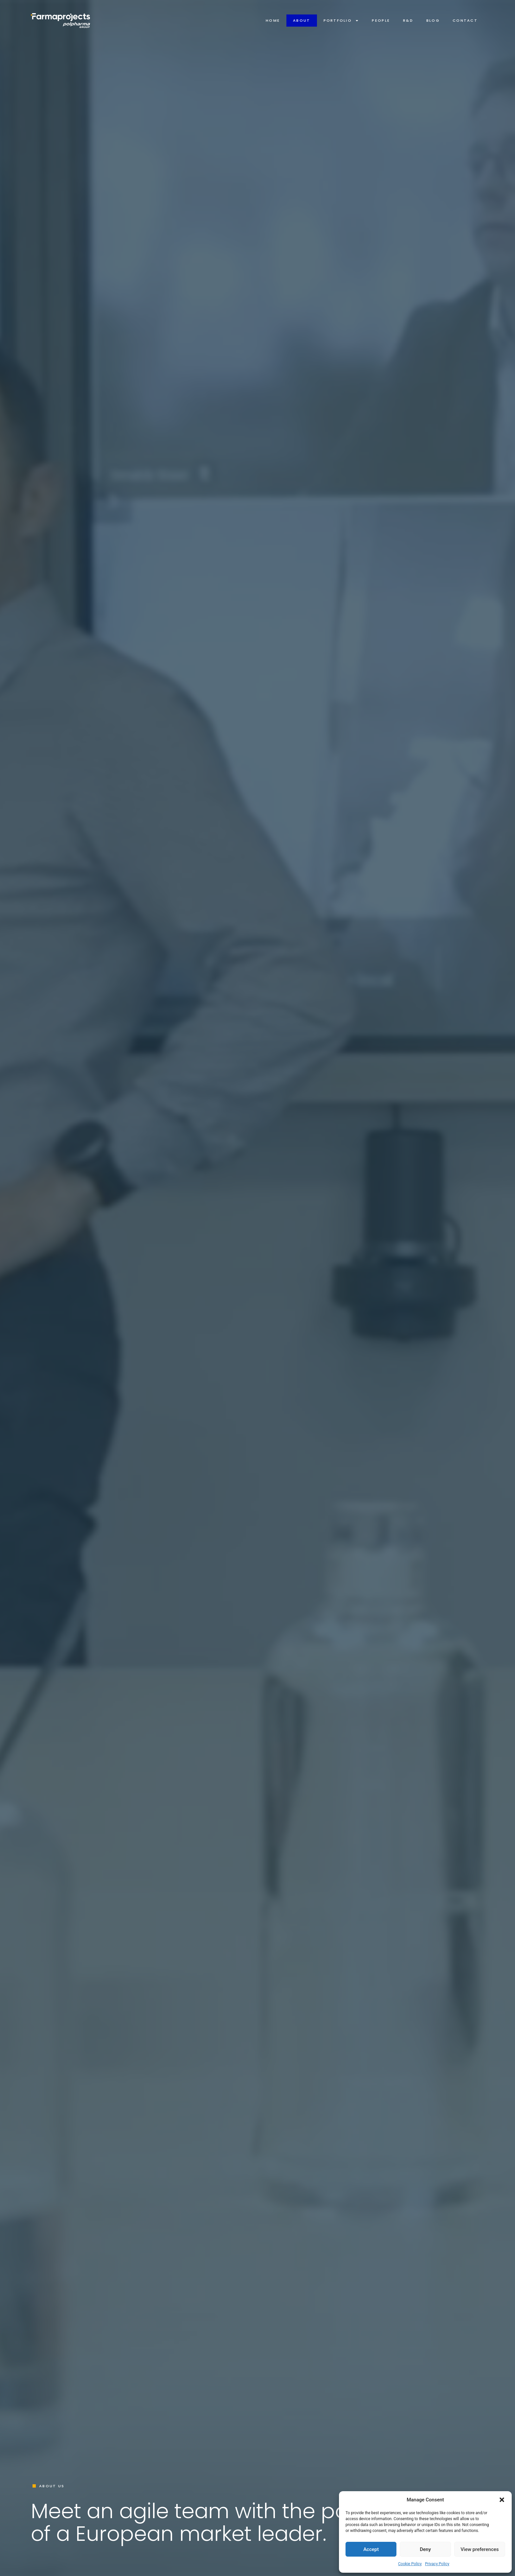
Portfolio (341, 20)
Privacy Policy (437, 2564)
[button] (502, 2499)
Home (273, 20)
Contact (465, 20)
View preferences (479, 2549)
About (301, 20)
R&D (408, 20)
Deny (425, 2549)
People (381, 20)
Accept (371, 2549)
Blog (432, 20)
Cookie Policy (410, 2564)
